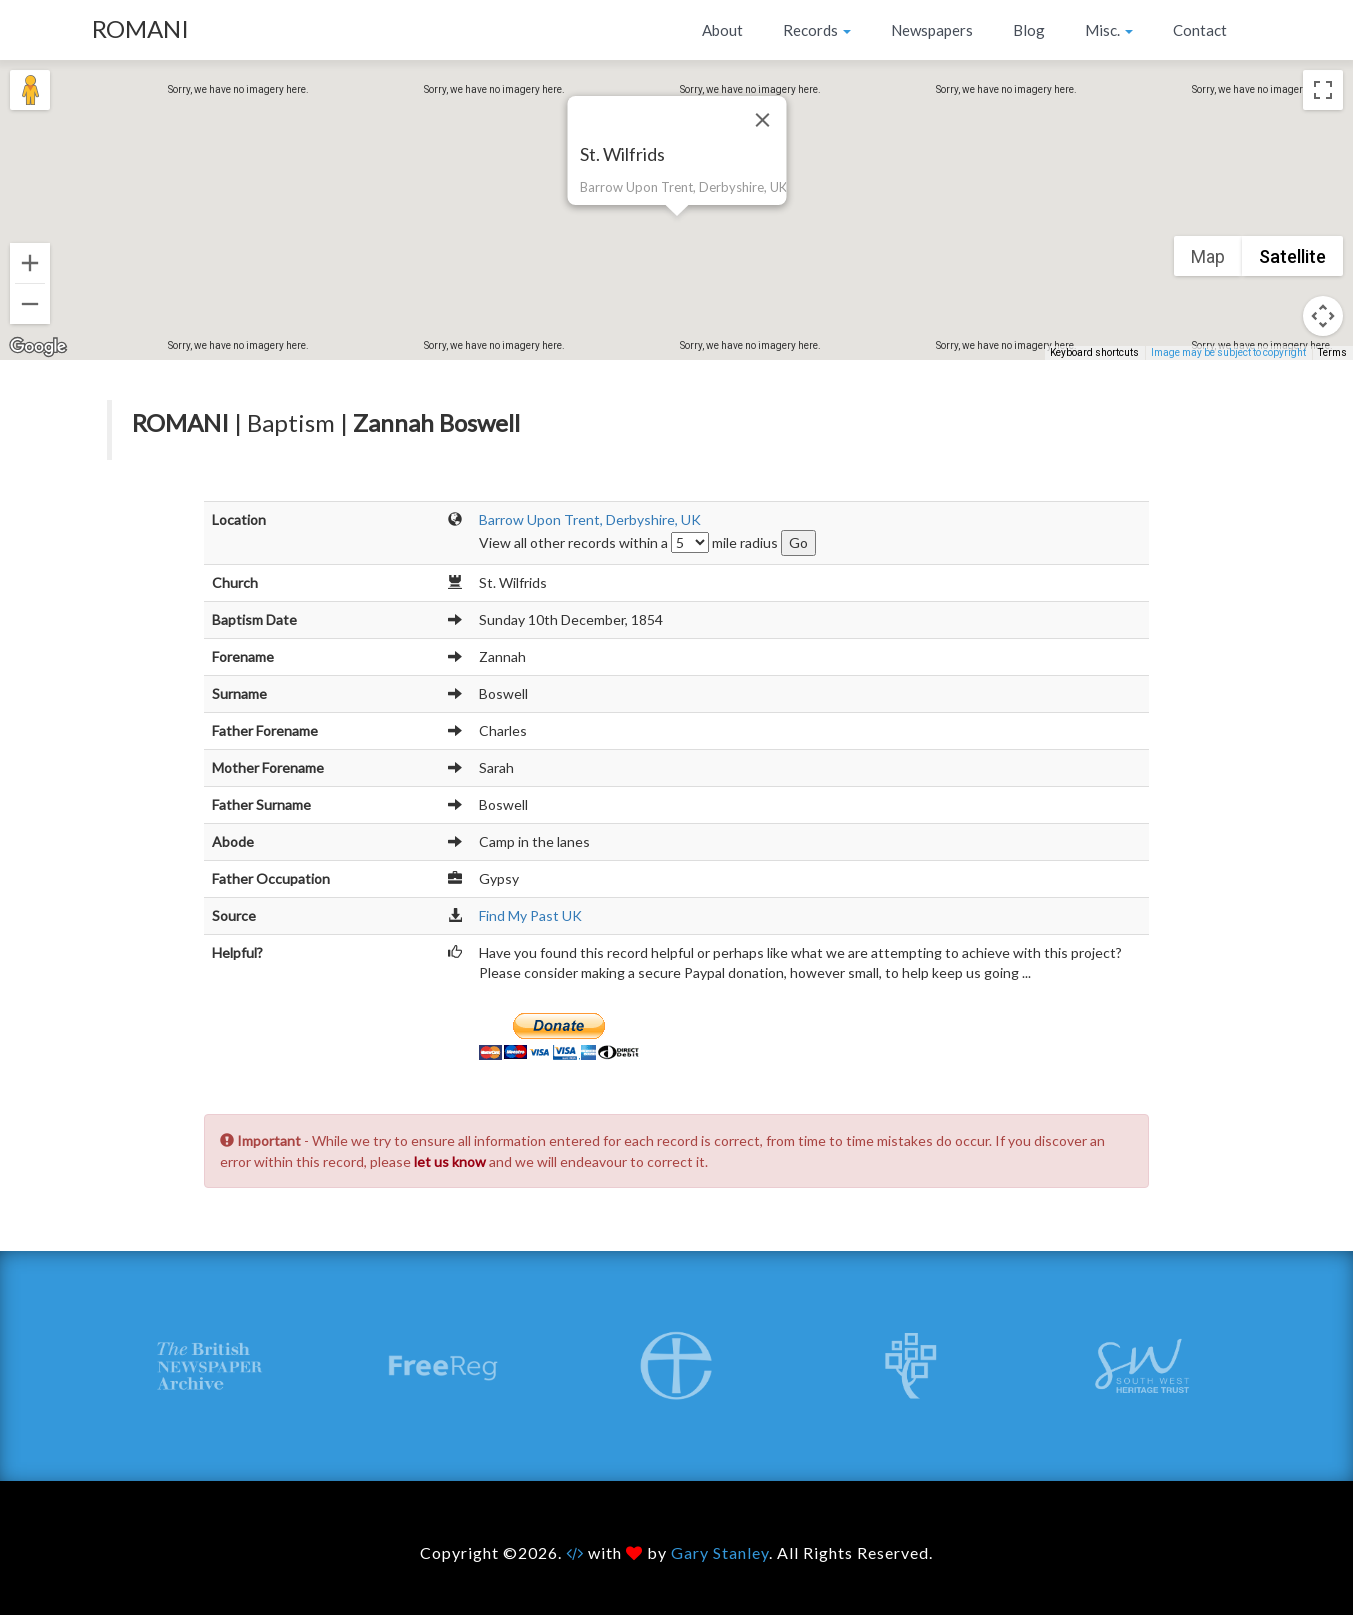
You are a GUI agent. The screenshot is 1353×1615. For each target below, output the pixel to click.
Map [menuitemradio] (1208, 256)
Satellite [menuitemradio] (1292, 256)
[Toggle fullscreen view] (1323, 90)
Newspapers (932, 30)
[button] (677, 228)
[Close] (762, 120)
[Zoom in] (30, 263)
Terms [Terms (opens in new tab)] (1332, 352)
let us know (450, 1161)
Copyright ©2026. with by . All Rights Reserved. (676, 1552)
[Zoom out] (30, 304)
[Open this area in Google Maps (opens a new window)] (38, 347)
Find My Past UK (530, 915)
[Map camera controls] (1323, 316)
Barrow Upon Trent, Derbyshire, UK (590, 519)
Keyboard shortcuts (1094, 352)
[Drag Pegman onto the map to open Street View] (30, 90)
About (722, 30)
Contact (1200, 30)
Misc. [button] (1109, 30)
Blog (1029, 30)
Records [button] (817, 30)
